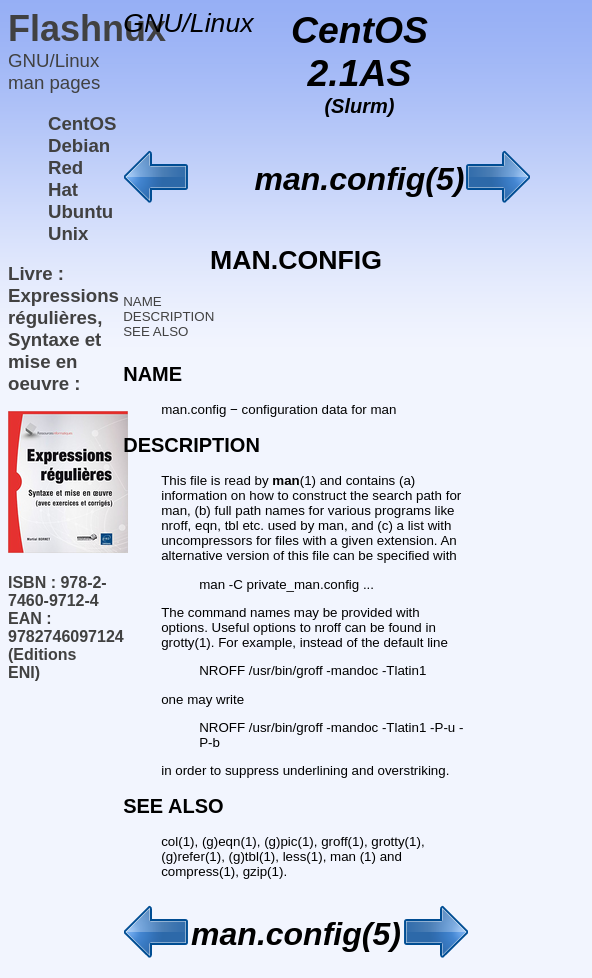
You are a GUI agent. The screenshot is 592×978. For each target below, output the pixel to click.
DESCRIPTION (168, 316)
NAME (142, 301)
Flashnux (87, 28)
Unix (68, 233)
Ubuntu (80, 211)
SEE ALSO (155, 331)
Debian (79, 145)
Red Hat (65, 178)
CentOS (82, 123)
